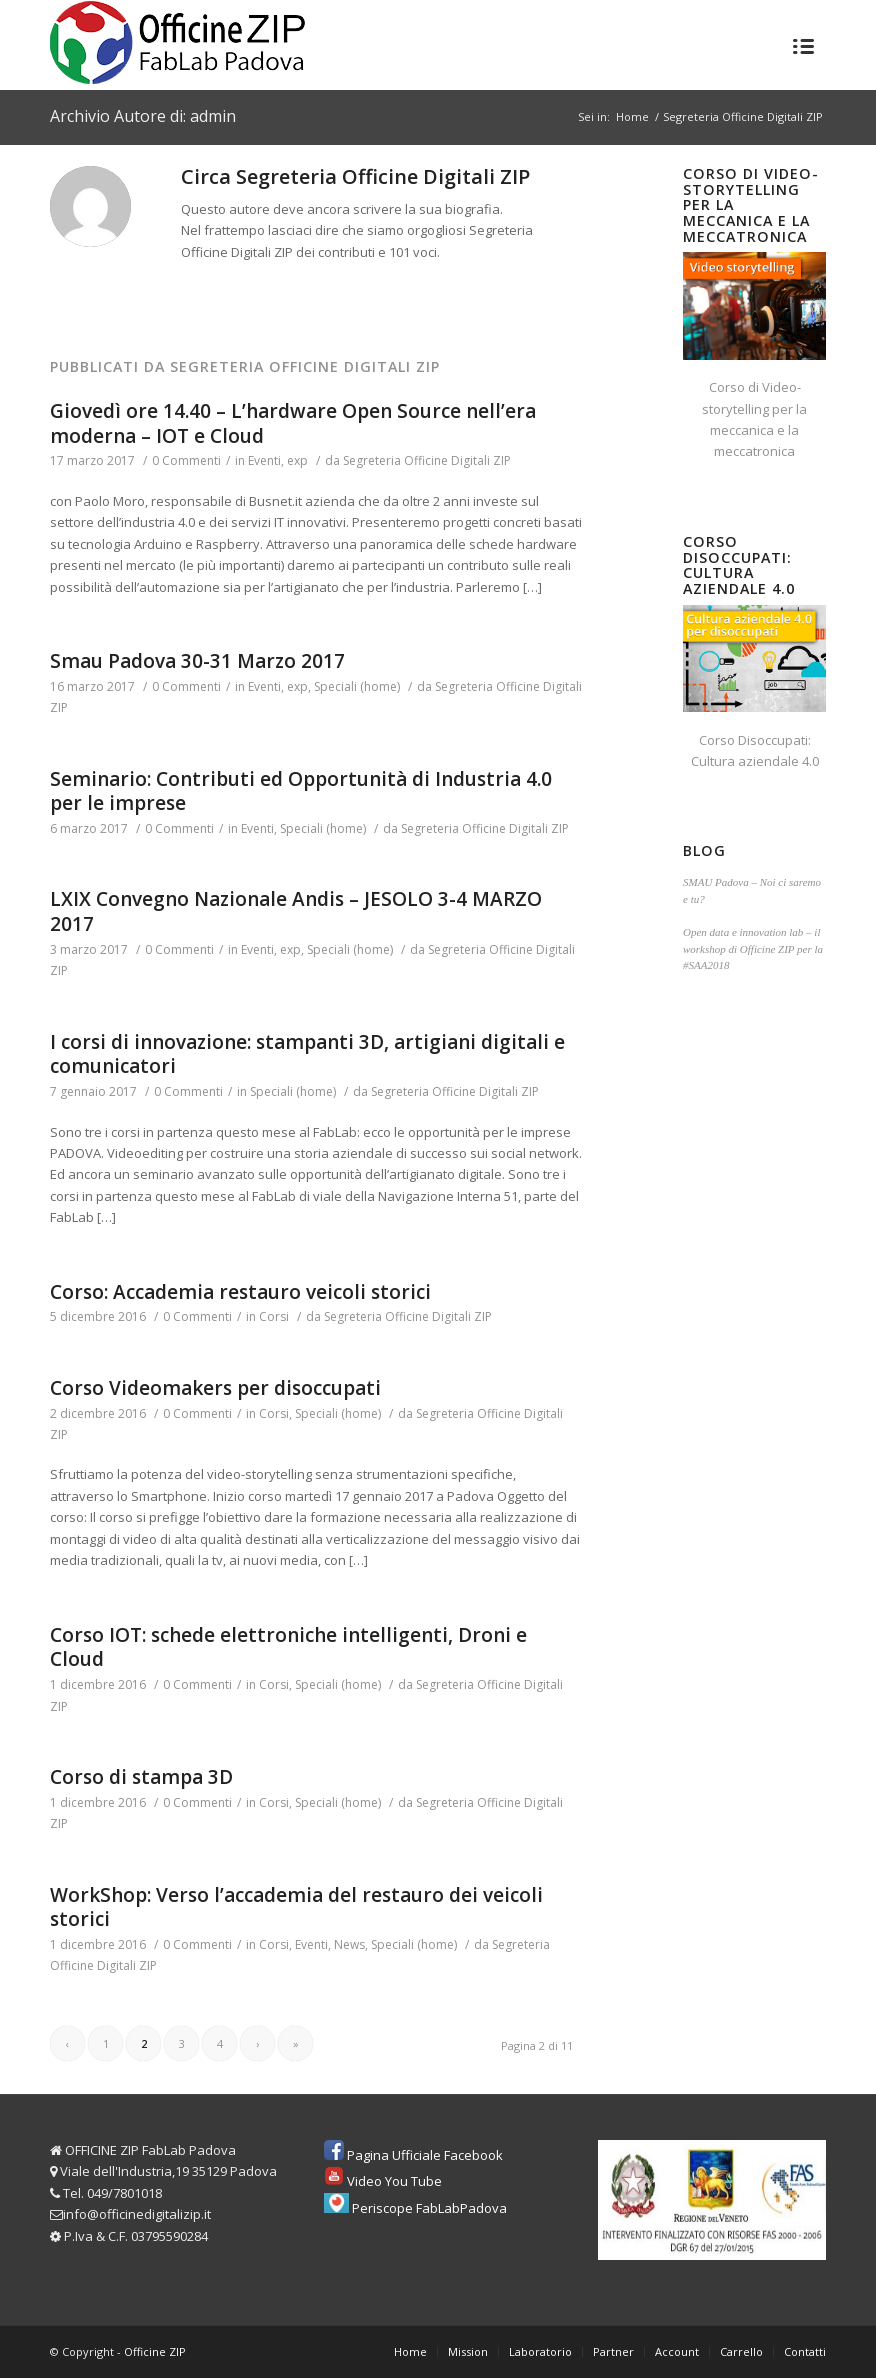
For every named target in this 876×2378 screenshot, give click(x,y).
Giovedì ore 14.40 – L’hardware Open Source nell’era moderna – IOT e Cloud (293, 423)
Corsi (274, 1316)
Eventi (264, 460)
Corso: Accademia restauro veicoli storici (240, 1292)
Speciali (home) (357, 686)
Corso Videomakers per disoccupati (215, 1388)
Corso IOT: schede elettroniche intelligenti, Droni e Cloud (288, 1647)
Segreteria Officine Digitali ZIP (427, 460)
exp (297, 460)
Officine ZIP (155, 2351)
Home (632, 116)
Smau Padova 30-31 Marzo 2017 (197, 661)
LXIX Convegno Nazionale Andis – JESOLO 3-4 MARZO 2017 (296, 911)
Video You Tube (394, 2181)
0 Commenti (186, 460)
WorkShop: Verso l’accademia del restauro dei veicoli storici (296, 1907)
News (349, 1944)
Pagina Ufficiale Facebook (425, 2155)
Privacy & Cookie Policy (357, 2367)
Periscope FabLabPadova (429, 2208)
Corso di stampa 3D (141, 1777)
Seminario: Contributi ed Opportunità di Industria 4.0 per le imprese (301, 791)
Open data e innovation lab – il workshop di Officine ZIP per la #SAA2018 (753, 948)
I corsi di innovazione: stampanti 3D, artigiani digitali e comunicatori (307, 1054)
